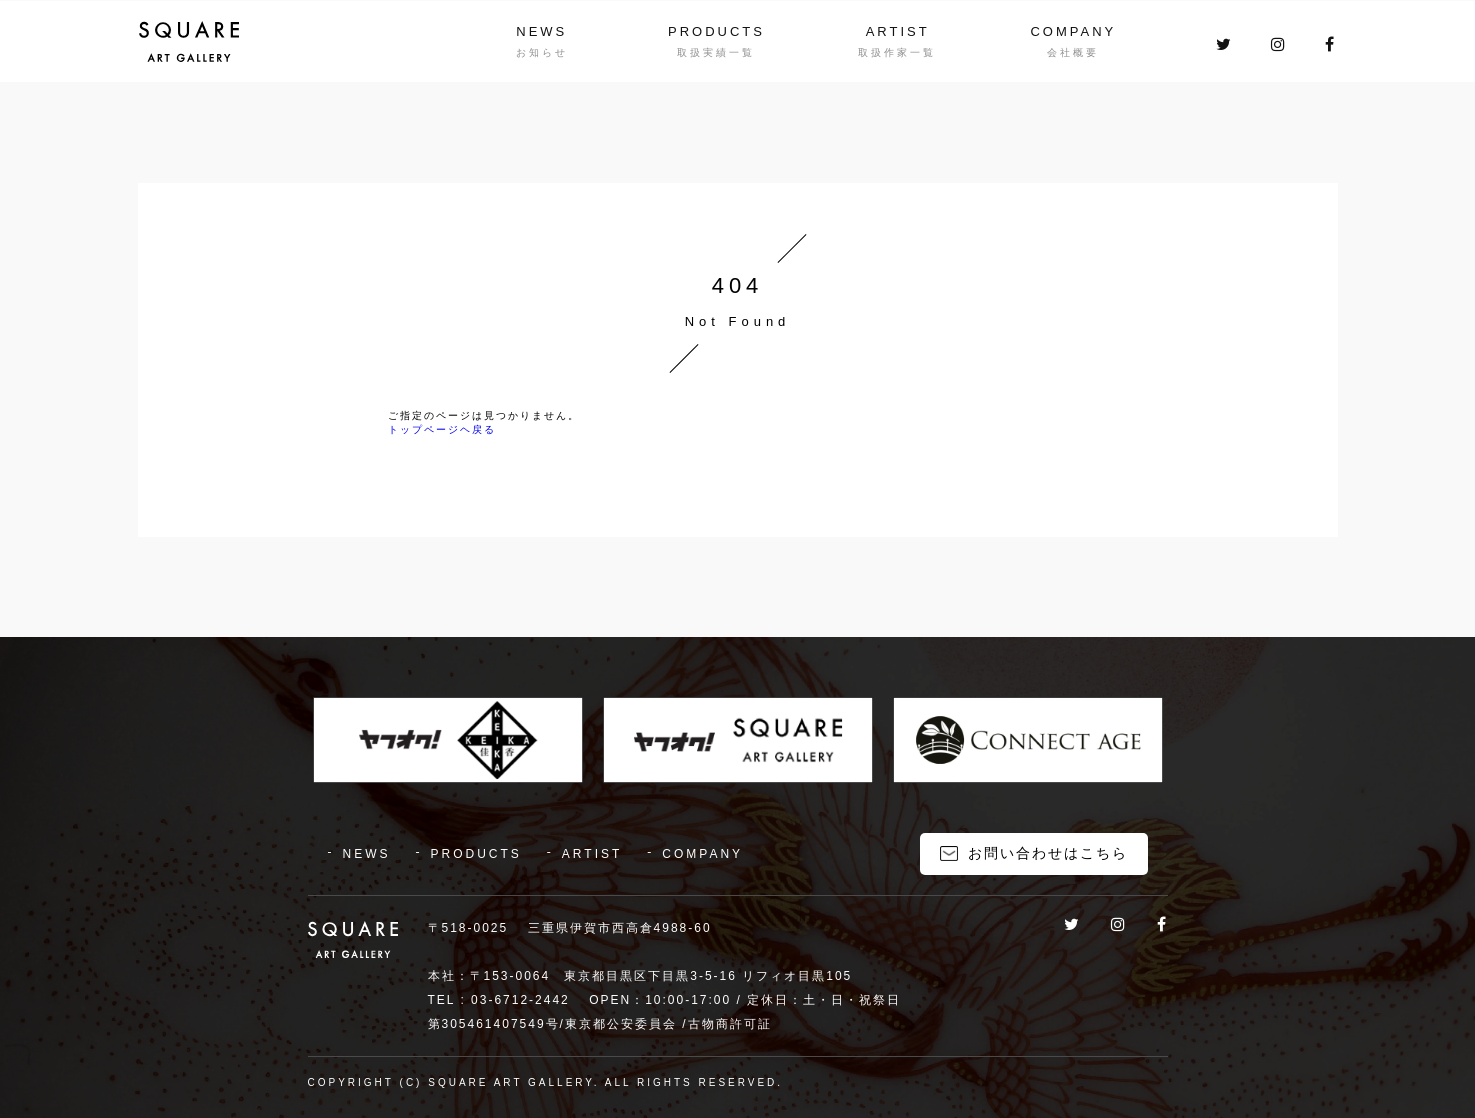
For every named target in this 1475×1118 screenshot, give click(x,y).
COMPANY (1073, 31)
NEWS (541, 31)
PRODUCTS (716, 31)
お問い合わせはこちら (1048, 853)
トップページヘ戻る (442, 429)
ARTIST (898, 31)
